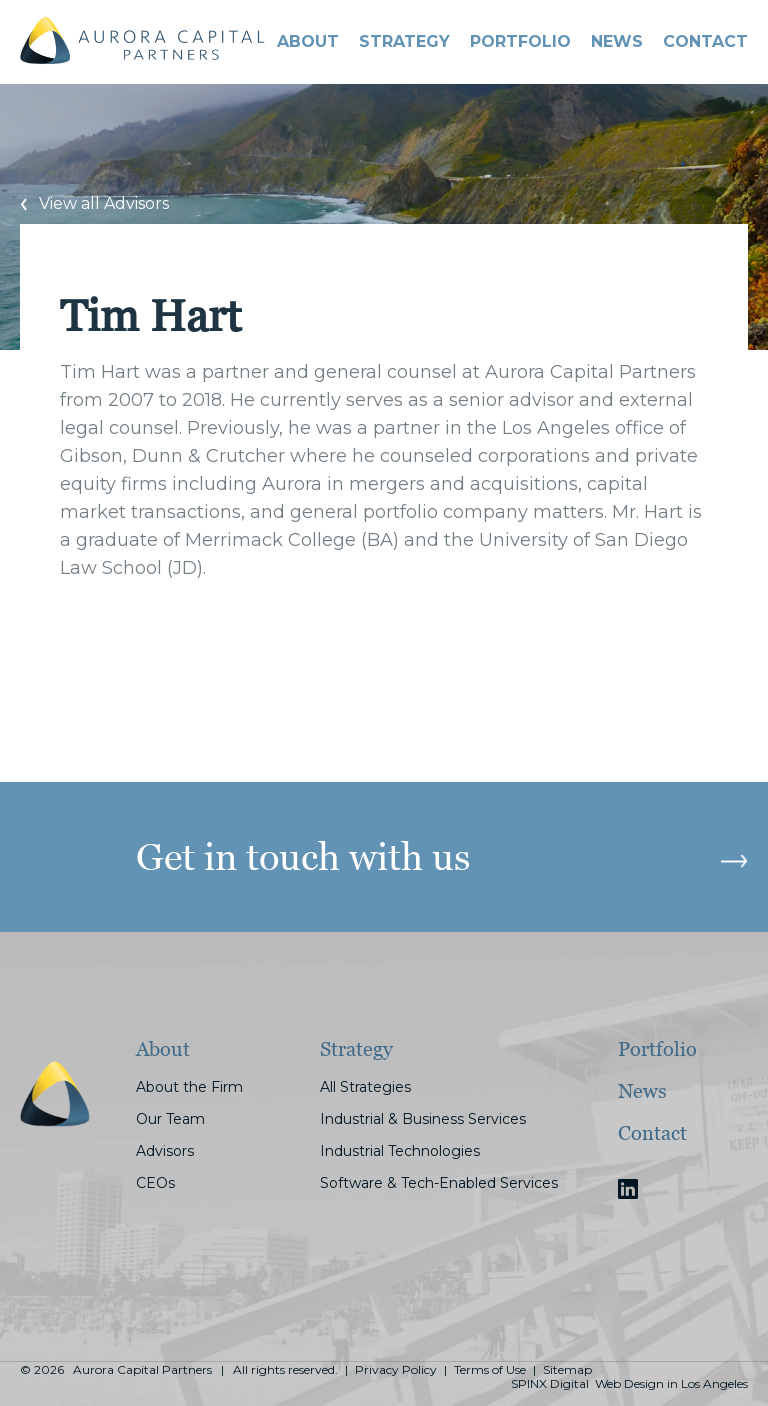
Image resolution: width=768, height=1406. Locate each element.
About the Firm (189, 1087)
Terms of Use (490, 1370)
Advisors (165, 1151)
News (617, 41)
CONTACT (705, 41)
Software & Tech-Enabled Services (439, 1183)
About (308, 41)
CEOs (155, 1183)
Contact (652, 1133)
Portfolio (657, 1049)
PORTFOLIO (520, 41)
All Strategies (365, 1087)
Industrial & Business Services (423, 1119)
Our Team (170, 1119)
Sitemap (567, 1370)
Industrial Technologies (400, 1151)
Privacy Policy (396, 1370)
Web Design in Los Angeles (671, 1384)
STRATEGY (404, 41)
